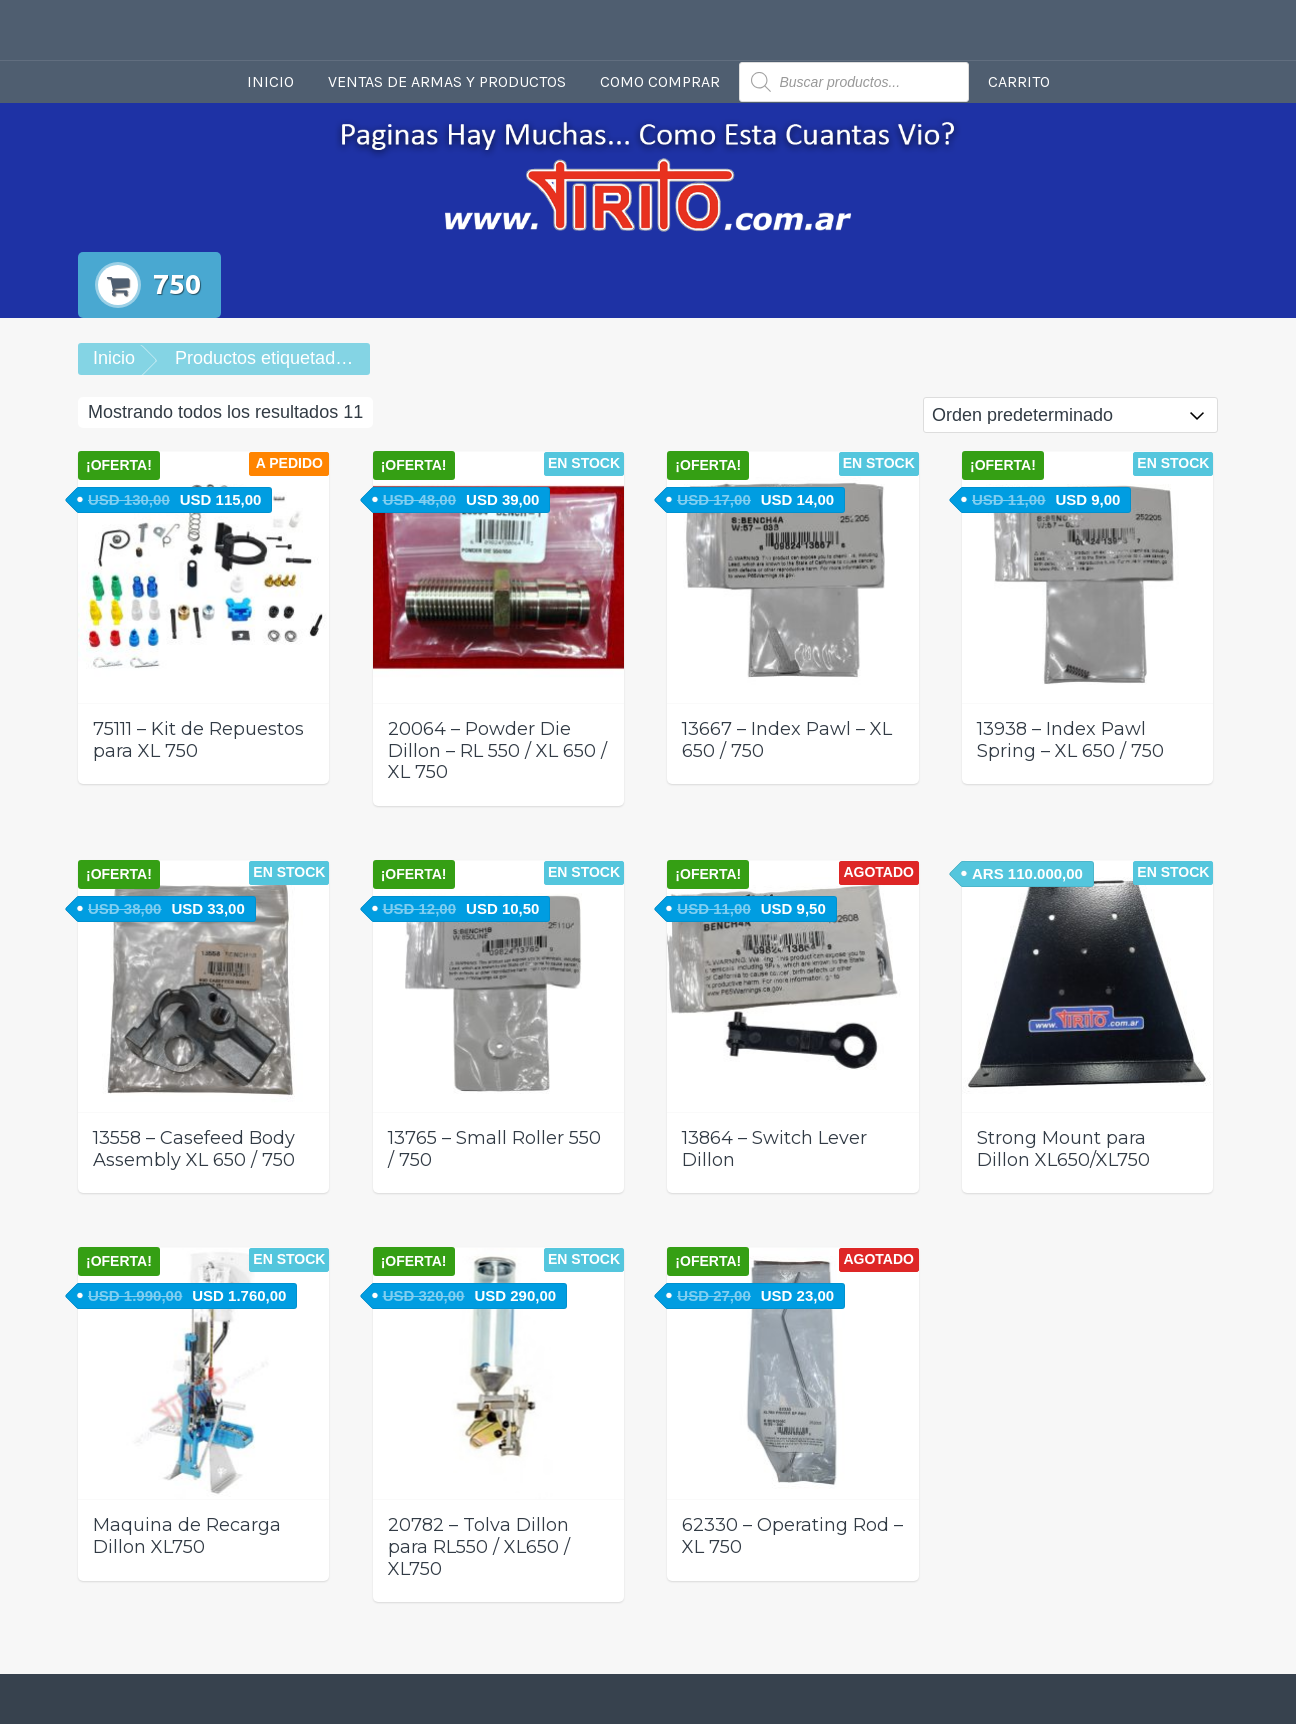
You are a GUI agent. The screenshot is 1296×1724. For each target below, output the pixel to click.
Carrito (1019, 81)
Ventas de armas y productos (447, 81)
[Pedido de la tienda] (1070, 415)
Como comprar (660, 81)
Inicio (270, 81)
